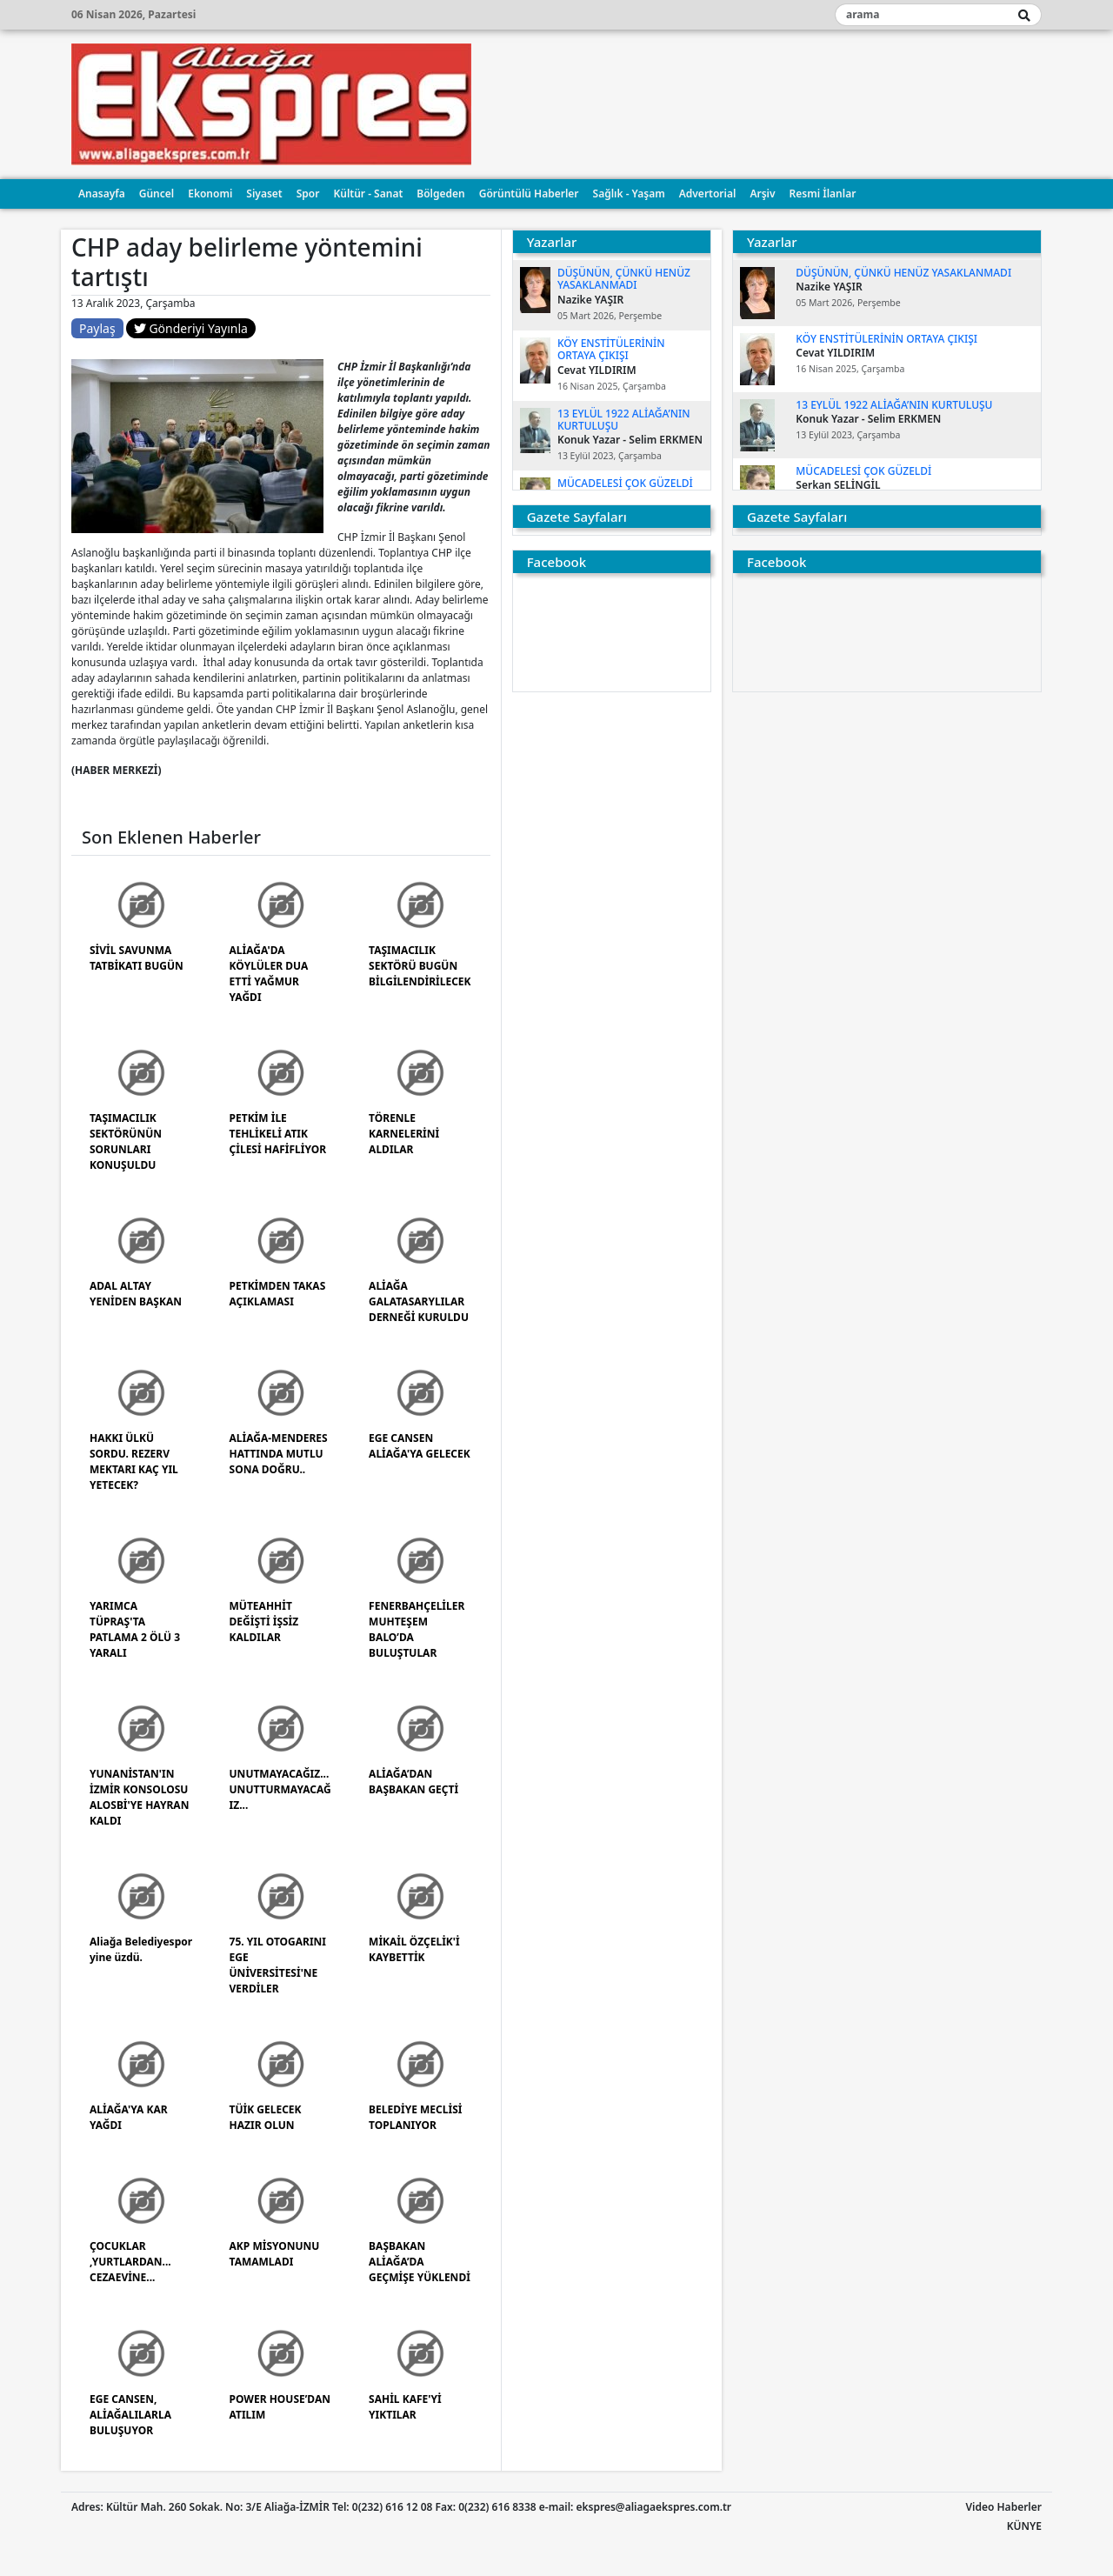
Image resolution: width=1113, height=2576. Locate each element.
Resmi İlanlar (823, 193)
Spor (308, 193)
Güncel (156, 193)
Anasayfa (101, 193)
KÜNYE (1024, 2526)
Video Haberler (1004, 2506)
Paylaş (97, 328)
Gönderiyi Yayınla (191, 328)
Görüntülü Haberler (529, 193)
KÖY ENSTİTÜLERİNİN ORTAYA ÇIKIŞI (611, 349)
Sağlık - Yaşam (629, 193)
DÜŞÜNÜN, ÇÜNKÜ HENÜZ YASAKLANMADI (623, 278)
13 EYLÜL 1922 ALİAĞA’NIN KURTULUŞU (623, 419)
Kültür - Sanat (368, 193)
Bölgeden (440, 193)
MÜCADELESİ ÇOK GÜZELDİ (625, 483)
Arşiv (762, 193)
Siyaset (264, 193)
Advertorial (707, 193)
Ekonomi (210, 193)
